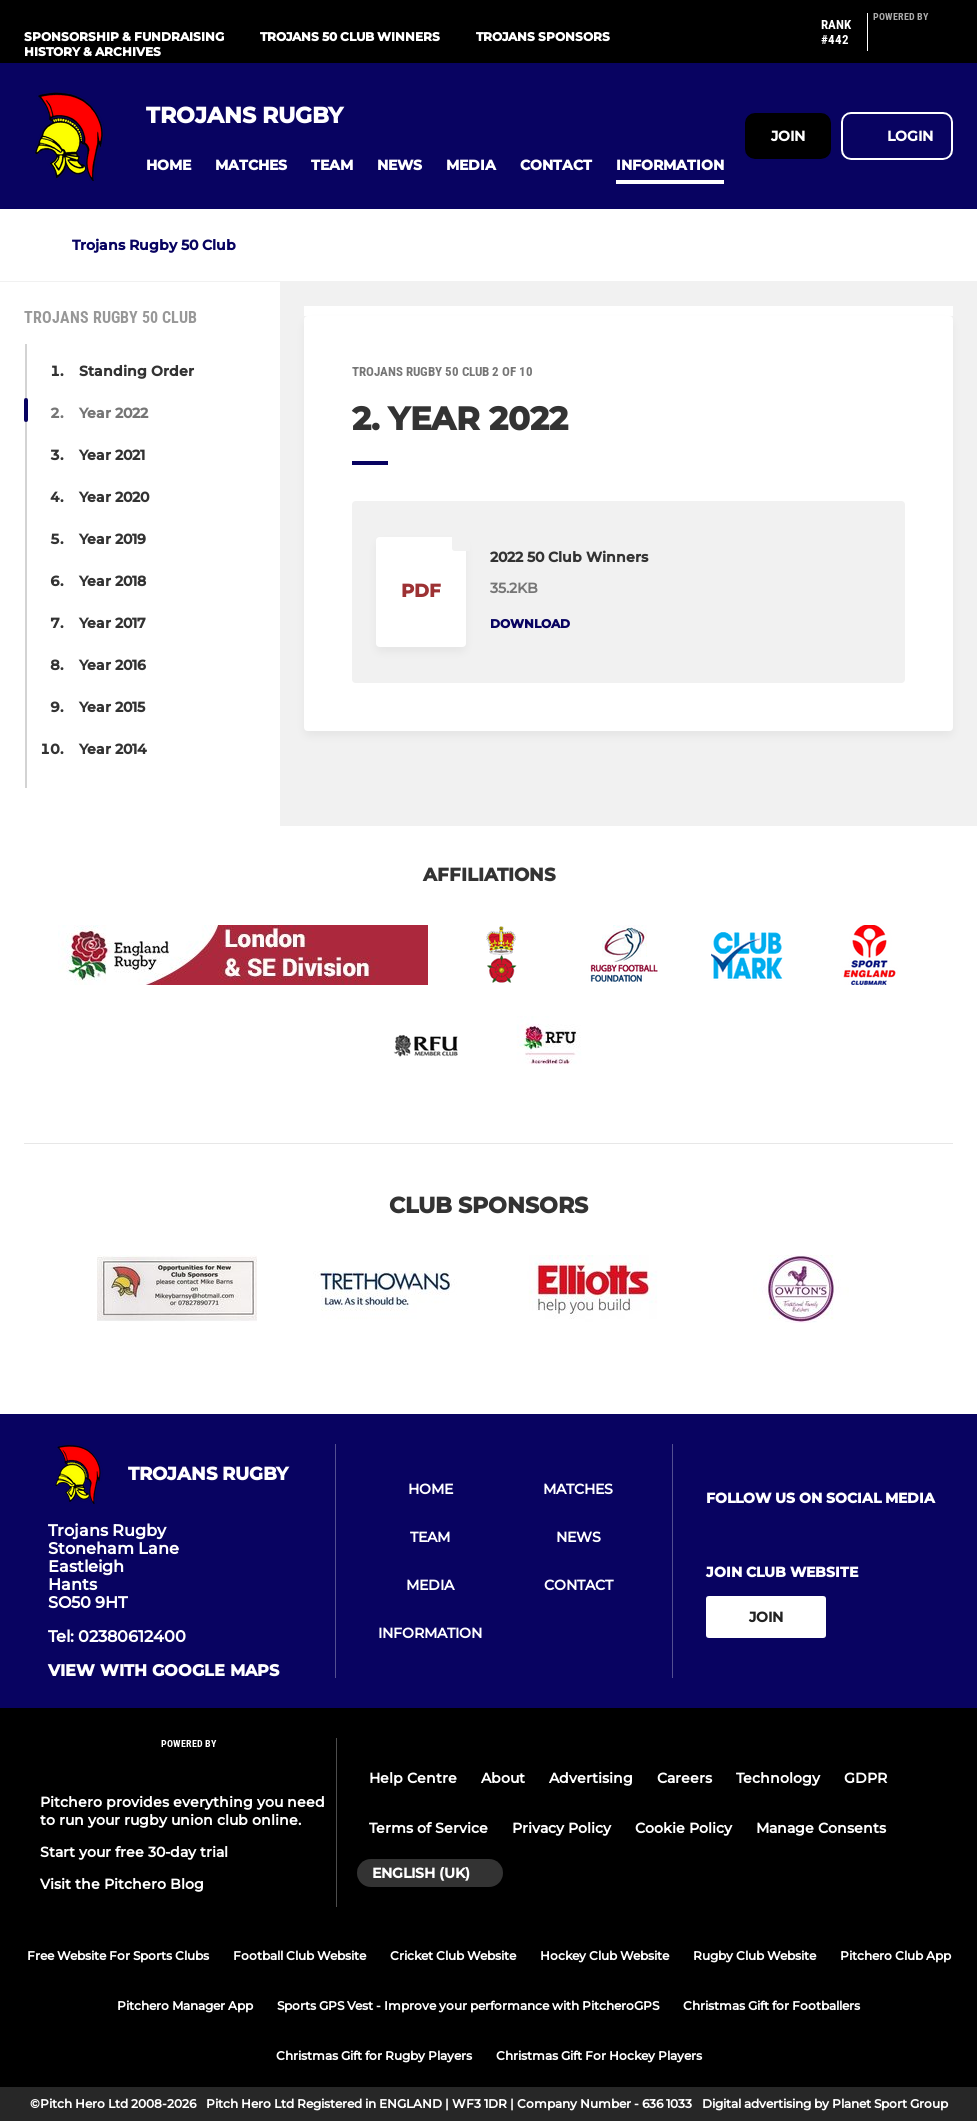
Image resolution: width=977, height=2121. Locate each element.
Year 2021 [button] (112, 455)
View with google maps (163, 1671)
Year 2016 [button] (112, 665)
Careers (684, 1778)
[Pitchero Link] (913, 40)
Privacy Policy (561, 1828)
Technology (778, 1778)
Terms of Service (428, 1828)
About (503, 1778)
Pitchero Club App (895, 1955)
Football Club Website (299, 1955)
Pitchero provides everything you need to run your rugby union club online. (182, 1811)
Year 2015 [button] (112, 707)
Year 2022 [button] (113, 413)
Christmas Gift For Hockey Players (599, 2055)
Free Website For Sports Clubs (118, 1955)
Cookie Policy (683, 1828)
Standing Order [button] (136, 371)
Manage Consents (821, 1828)
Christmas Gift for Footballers (771, 2005)
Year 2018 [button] (112, 581)
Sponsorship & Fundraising (124, 36)
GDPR (865, 1778)
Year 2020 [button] (114, 497)
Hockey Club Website (604, 1955)
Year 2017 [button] (112, 623)
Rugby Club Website (754, 1955)
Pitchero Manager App (185, 2005)
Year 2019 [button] (112, 539)
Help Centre (413, 1778)
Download (530, 623)
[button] (168, 165)
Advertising (591, 1778)
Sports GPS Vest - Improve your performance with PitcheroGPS (468, 2005)
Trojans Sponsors (543, 36)
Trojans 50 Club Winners (350, 36)
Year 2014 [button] (113, 749)
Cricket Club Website (453, 1955)
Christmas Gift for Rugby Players (374, 2055)
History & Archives (92, 51)
